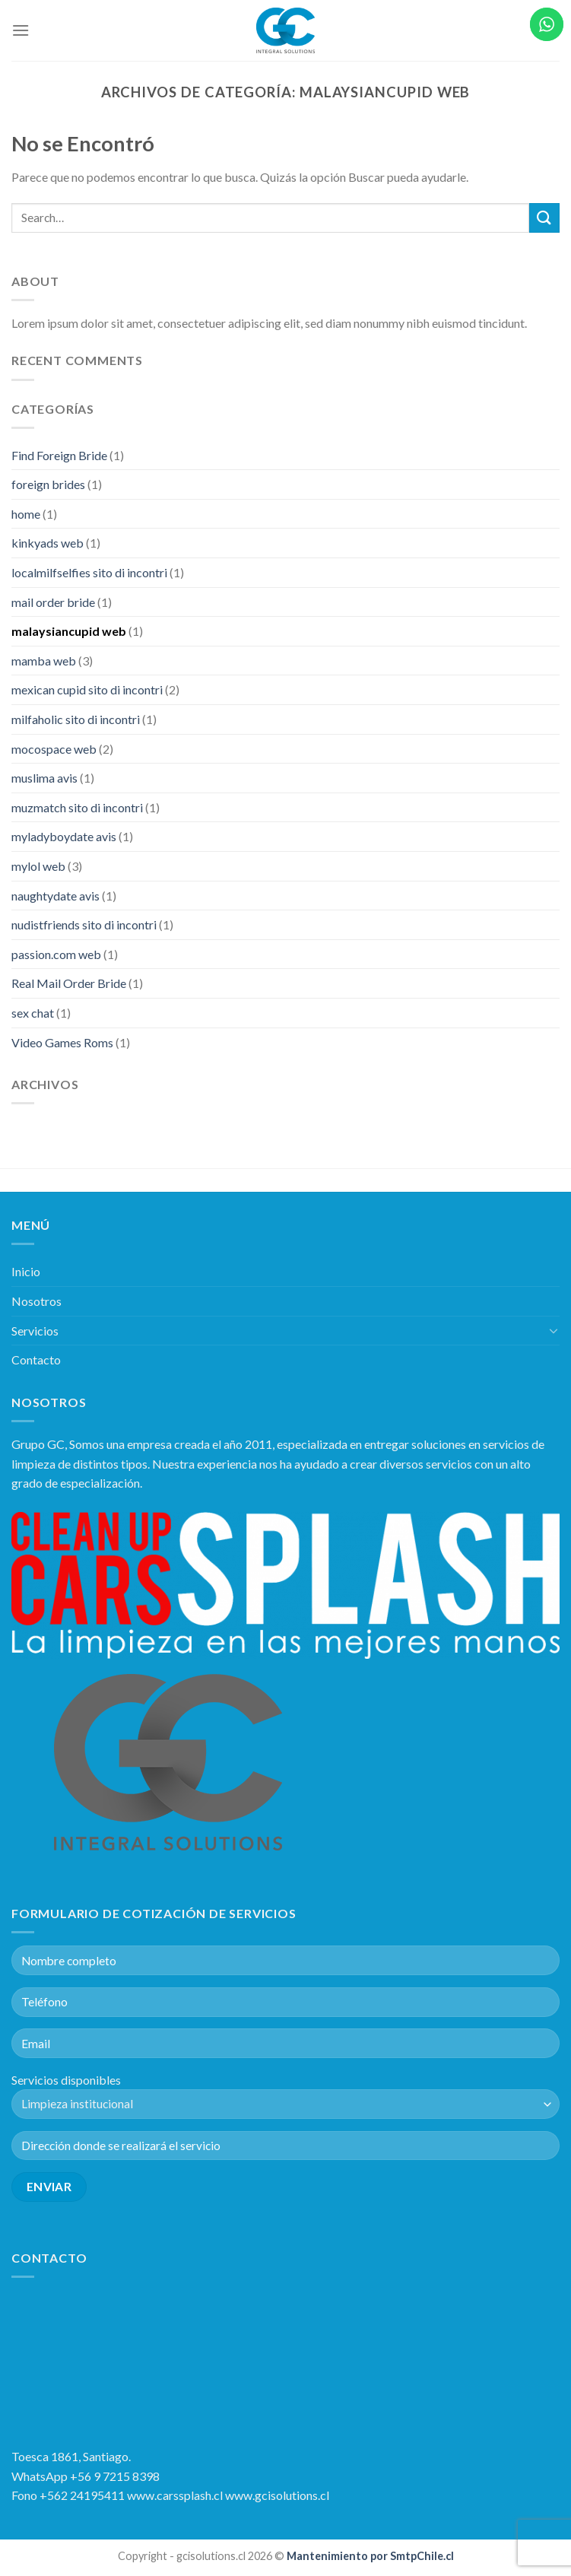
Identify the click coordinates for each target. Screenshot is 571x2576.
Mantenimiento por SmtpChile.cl (369, 2555)
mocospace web (54, 749)
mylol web (38, 866)
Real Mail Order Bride (68, 983)
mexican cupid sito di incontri (87, 689)
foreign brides (48, 484)
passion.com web (56, 954)
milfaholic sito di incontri (75, 719)
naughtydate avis (55, 895)
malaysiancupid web (68, 631)
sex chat (32, 1012)
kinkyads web (47, 542)
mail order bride (53, 602)
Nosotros (36, 1301)
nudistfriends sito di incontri (84, 924)
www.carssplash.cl (176, 2495)
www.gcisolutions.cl (277, 2495)
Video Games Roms (62, 1042)
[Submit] (544, 218)
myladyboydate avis (63, 836)
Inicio (25, 1271)
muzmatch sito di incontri (77, 807)
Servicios (35, 1330)
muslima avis (44, 777)
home (25, 514)
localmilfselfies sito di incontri (89, 572)
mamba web (43, 660)
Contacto (36, 1359)
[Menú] (20, 30)
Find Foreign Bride (59, 455)
